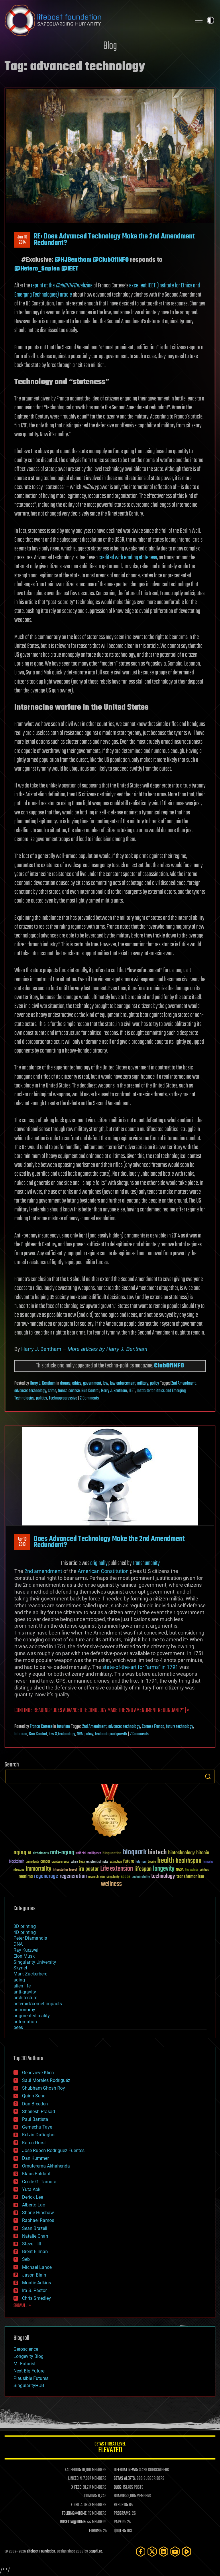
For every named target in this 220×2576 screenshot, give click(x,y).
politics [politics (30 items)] (204, 1870)
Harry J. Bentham (41, 1349)
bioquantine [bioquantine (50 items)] (112, 1853)
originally (98, 1563)
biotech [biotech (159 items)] (157, 1852)
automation (25, 2021)
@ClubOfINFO (111, 260)
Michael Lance (37, 2267)
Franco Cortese (41, 1726)
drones (65, 1383)
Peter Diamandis (30, 1938)
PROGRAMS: (122, 2513)
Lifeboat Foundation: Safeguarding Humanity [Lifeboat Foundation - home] (96, 20)
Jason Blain (34, 2275)
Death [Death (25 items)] (82, 1862)
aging (19, 1980)
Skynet (20, 1968)
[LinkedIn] (163, 2552)
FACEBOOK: (73, 2470)
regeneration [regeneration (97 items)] (73, 1876)
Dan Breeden (35, 2104)
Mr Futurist (24, 2363)
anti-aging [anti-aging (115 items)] (62, 1852)
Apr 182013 (22, 1542)
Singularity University (34, 1962)
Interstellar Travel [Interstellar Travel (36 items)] (65, 1870)
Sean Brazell (34, 2228)
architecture (25, 1997)
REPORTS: (121, 2505)
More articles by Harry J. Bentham (107, 1349)
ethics (76, 1383)
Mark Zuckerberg (30, 1974)
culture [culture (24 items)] (74, 1862)
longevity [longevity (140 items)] (163, 1869)
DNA (18, 1944)
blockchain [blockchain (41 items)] (16, 1862)
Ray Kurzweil (26, 1950)
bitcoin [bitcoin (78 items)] (202, 1853)
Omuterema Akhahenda (46, 2166)
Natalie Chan (35, 2236)
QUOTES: (120, 2531)
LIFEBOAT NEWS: (126, 2470)
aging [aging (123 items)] (19, 1852)
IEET (132, 1391)
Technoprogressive (63, 1398)
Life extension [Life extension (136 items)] (116, 1869)
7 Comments (139, 1734)
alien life (22, 1986)
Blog (110, 46)
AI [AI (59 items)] (29, 1853)
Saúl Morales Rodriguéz (46, 2080)
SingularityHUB (28, 2385)
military (142, 1383)
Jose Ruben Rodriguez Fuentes (53, 2150)
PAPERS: (120, 2522)
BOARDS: (120, 2496)
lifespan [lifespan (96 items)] (143, 1869)
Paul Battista (35, 2119)
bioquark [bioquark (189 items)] (134, 1852)
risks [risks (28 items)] (102, 1877)
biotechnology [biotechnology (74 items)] (181, 1853)
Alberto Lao (33, 2205)
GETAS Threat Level (110, 2448)
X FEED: (76, 2487)
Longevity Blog (28, 2356)
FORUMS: (95, 2531)
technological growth (111, 1734)
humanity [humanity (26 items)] (208, 1862)
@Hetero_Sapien (37, 269)
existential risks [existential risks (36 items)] (97, 1862)
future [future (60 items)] (128, 1861)
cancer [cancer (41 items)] (45, 1862)
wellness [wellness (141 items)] (111, 1884)
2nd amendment (43, 1571)
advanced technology (30, 1391)
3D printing (24, 1926)
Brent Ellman (35, 2251)
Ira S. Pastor (34, 2290)
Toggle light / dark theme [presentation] (210, 20)
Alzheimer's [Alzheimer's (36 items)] (41, 1853)
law (105, 1383)
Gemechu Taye (37, 2127)
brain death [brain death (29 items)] (32, 1862)
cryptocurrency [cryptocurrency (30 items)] (60, 1862)
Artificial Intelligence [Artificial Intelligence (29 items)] (88, 1853)
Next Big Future (28, 2371)
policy (154, 1383)
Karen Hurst (34, 2142)
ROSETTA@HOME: (73, 2522)
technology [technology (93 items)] (163, 1876)
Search (208, 1776)
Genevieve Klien (38, 2072)
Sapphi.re (95, 2551)
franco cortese (69, 1391)
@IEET (69, 269)
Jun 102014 (22, 240)
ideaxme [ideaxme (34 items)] (18, 1870)
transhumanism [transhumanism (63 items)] (190, 1876)
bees (18, 2027)
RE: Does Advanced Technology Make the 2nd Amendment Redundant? (114, 239)
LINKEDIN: (75, 2478)
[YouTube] (175, 2552)
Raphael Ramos (38, 2220)
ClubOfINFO (169, 1366)
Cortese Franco (153, 1726)
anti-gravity (24, 1992)
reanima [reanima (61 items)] (26, 1876)
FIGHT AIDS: (80, 2505)
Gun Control (90, 1391)
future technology (179, 1726)
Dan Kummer (35, 2158)
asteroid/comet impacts (37, 2003)
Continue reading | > (101, 1710)
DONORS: (90, 2496)
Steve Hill (31, 2244)
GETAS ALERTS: (125, 2478)
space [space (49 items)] (125, 1876)
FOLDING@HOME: (74, 2513)
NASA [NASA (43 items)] (180, 1870)
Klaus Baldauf (36, 2173)
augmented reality (31, 2015)
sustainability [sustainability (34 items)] (141, 1877)
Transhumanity (146, 1563)
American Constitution (103, 1571)
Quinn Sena (34, 2096)
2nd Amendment (183, 1383)
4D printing (24, 1932)
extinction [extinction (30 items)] (116, 1862)
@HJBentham (73, 260)
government (92, 1383)
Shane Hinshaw (38, 2212)
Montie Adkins (36, 2282)
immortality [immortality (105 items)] (38, 1869)
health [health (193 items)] (165, 1861)
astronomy (24, 2009)
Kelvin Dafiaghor (39, 2134)
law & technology (62, 1734)
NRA (80, 1734)
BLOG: (118, 2487)
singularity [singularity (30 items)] (113, 1877)
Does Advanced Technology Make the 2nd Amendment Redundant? (109, 1542)
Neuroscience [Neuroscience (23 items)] (191, 1870)
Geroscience (25, 2349)
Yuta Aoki (32, 2189)
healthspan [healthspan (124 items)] (188, 1861)
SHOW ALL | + (22, 2305)
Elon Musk (24, 1956)
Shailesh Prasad (38, 2111)
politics (41, 1398)
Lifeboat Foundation (41, 2551)
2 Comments (89, 1398)
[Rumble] (186, 2552)
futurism (63, 1726)
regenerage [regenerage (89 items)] (46, 1876)
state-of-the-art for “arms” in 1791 (140, 1667)
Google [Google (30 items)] (152, 1862)
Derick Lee (32, 2197)
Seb (26, 2259)
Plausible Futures (30, 2378)
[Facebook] (140, 2552)
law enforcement (122, 1383)
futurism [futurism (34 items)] (140, 1862)
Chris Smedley (36, 2298)
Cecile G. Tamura (39, 2181)
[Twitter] (152, 2552)
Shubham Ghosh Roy (43, 2088)
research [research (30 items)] (93, 1877)
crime (52, 1391)
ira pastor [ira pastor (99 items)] (88, 1869)
